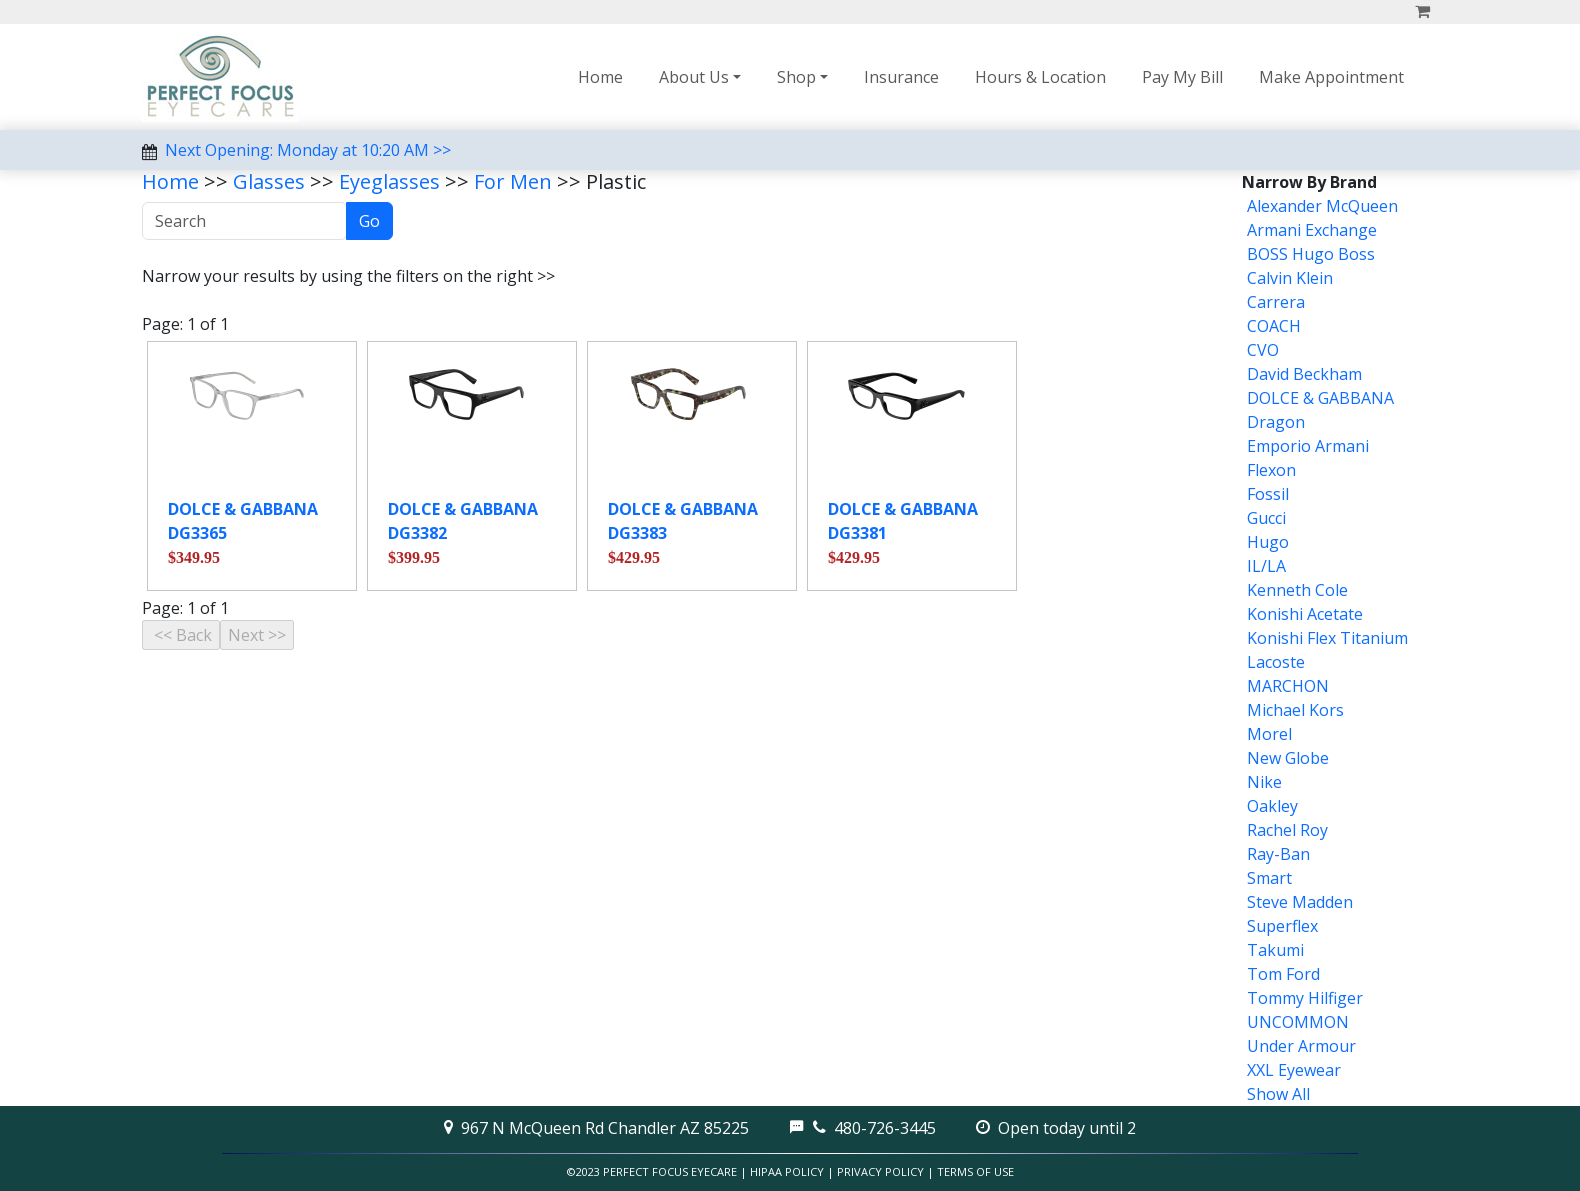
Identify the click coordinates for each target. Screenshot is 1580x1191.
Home (600, 77)
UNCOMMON (1298, 1022)
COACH (1274, 326)
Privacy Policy (880, 1171)
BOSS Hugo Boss (1311, 254)
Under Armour (1301, 1046)
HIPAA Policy (787, 1171)
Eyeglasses (389, 181)
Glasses (269, 181)
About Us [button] (694, 77)
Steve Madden (1300, 902)
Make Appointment (1331, 77)
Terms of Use (975, 1171)
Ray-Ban (1278, 854)
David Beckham (1304, 374)
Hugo (1268, 542)
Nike (1264, 782)
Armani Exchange (1312, 230)
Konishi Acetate (1305, 614)
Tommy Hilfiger (1305, 998)
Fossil (1268, 494)
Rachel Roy (1287, 830)
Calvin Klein (1290, 278)
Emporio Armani (1308, 446)
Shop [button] (796, 77)
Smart (1269, 878)
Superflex (1282, 926)
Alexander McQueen (1322, 206)
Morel (1269, 734)
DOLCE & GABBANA (1320, 398)
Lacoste (1276, 662)
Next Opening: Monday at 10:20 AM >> (308, 150)
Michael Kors (1295, 710)
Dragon (1276, 422)
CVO (1263, 350)
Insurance (901, 77)
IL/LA (1266, 566)
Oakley (1272, 806)
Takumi (1275, 950)
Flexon (1271, 470)
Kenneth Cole (1297, 590)
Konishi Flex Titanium (1327, 638)
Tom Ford (1283, 974)
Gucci (1266, 518)
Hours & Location (1040, 77)
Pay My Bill (1182, 77)
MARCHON (1288, 686)
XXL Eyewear (1294, 1070)
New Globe (1288, 758)
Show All (1278, 1094)
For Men (513, 181)
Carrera (1276, 302)
